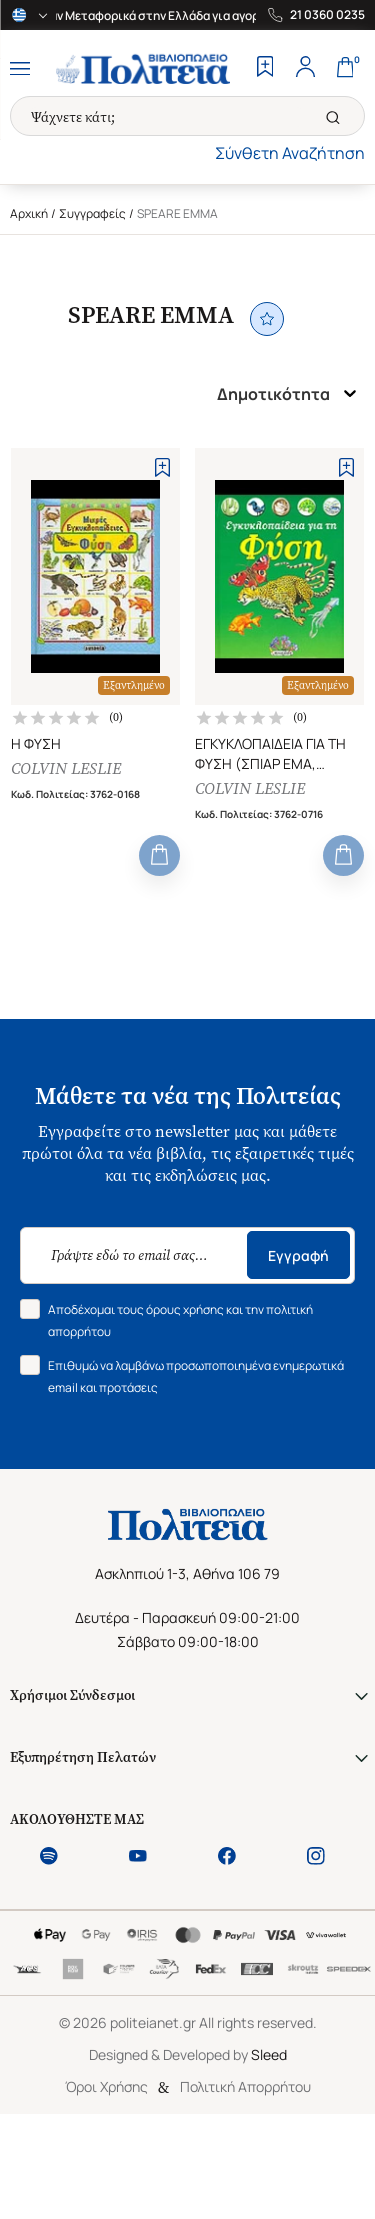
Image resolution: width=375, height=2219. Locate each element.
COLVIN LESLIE (66, 768)
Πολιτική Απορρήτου (245, 2086)
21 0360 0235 (327, 15)
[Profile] (305, 69)
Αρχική (29, 213)
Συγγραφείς (92, 213)
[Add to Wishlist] (162, 467)
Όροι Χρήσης (106, 2086)
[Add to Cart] (159, 855)
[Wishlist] (265, 69)
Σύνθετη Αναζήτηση (290, 153)
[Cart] (345, 69)
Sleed (269, 2054)
